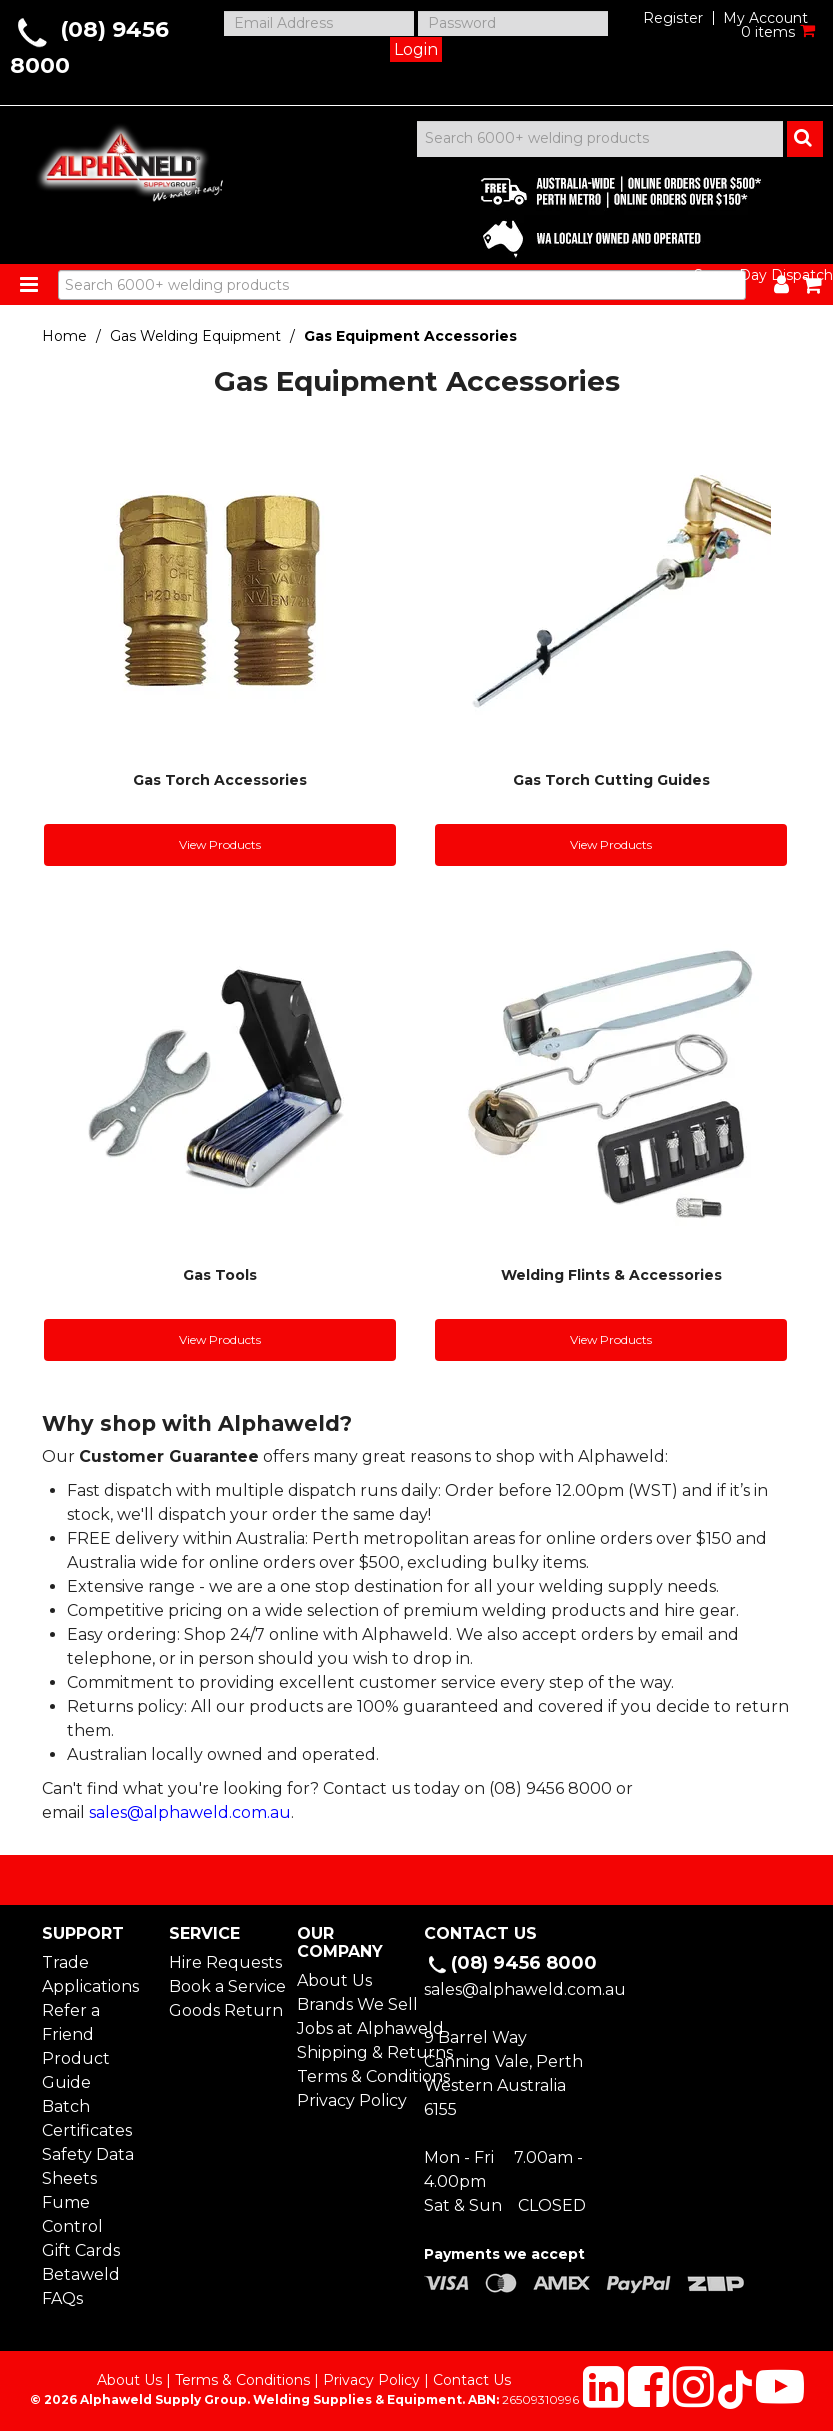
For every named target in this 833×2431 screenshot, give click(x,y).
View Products (220, 844)
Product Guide (76, 2070)
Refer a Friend (71, 2022)
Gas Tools (220, 1275)
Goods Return (225, 2010)
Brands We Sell (353, 2004)
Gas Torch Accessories (220, 780)
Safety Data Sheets (88, 2166)
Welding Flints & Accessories (611, 1275)
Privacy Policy (352, 2100)
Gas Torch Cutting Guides (611, 780)
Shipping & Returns (353, 2052)
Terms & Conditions (353, 2076)
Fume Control (72, 2214)
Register (673, 18)
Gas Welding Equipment (195, 336)
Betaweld (81, 2274)
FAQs (62, 2298)
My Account (765, 18)
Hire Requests (225, 1962)
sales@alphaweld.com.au (190, 1812)
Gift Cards (81, 2250)
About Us (334, 1980)
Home (64, 336)
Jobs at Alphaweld (353, 2028)
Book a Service (225, 1986)
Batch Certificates (87, 2118)
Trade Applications (90, 1974)
